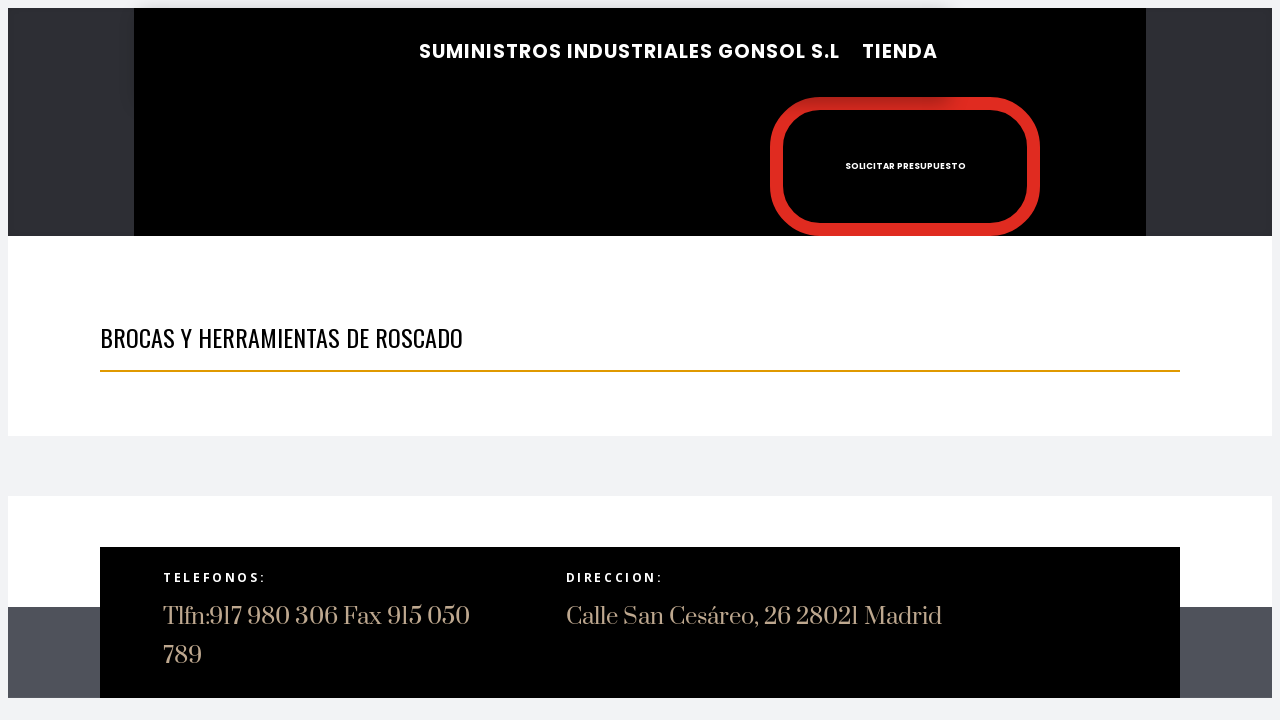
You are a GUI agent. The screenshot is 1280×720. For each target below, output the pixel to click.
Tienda (900, 51)
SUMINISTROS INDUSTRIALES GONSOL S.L (629, 51)
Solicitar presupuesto (852, 158)
